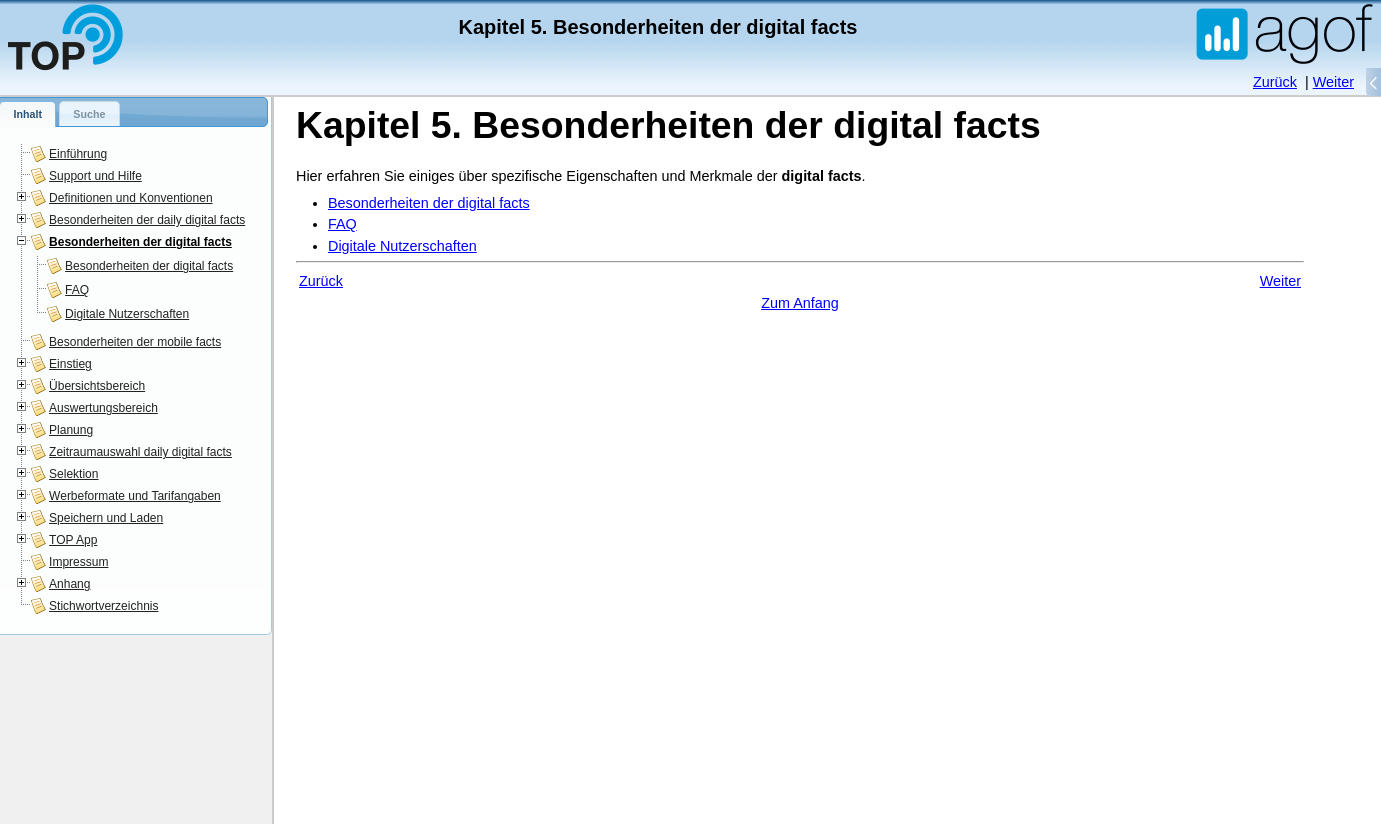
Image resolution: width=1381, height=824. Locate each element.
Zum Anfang (800, 303)
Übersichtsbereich (97, 386)
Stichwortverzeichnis (103, 606)
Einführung (78, 154)
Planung (71, 430)
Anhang (69, 584)
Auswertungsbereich (103, 408)
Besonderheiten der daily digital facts (147, 220)
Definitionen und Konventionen (130, 198)
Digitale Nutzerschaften (127, 314)
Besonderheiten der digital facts (140, 242)
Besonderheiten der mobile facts (135, 342)
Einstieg (70, 364)
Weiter (1333, 82)
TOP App (73, 540)
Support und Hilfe (95, 176)
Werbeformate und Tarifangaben (135, 496)
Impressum (78, 562)
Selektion (73, 474)
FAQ (77, 290)
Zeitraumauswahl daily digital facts (140, 452)
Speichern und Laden (106, 518)
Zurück (1275, 82)
